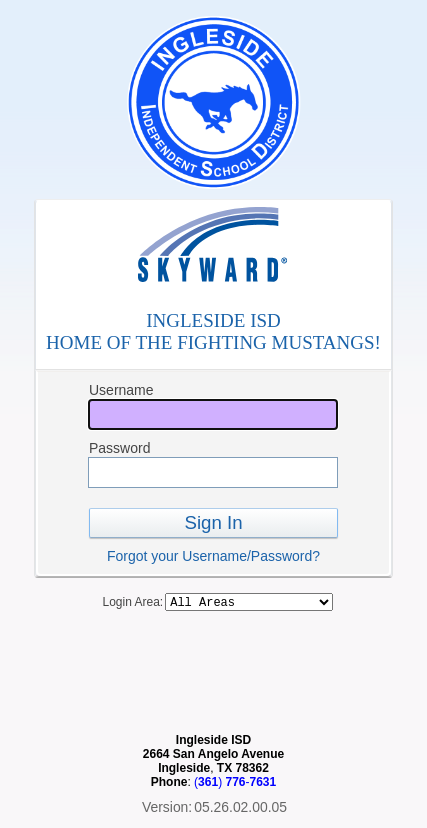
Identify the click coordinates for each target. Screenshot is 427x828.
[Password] (213, 472)
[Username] (213, 414)
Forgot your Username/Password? (213, 556)
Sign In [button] (213, 522)
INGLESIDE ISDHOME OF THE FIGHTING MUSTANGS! (213, 331)
